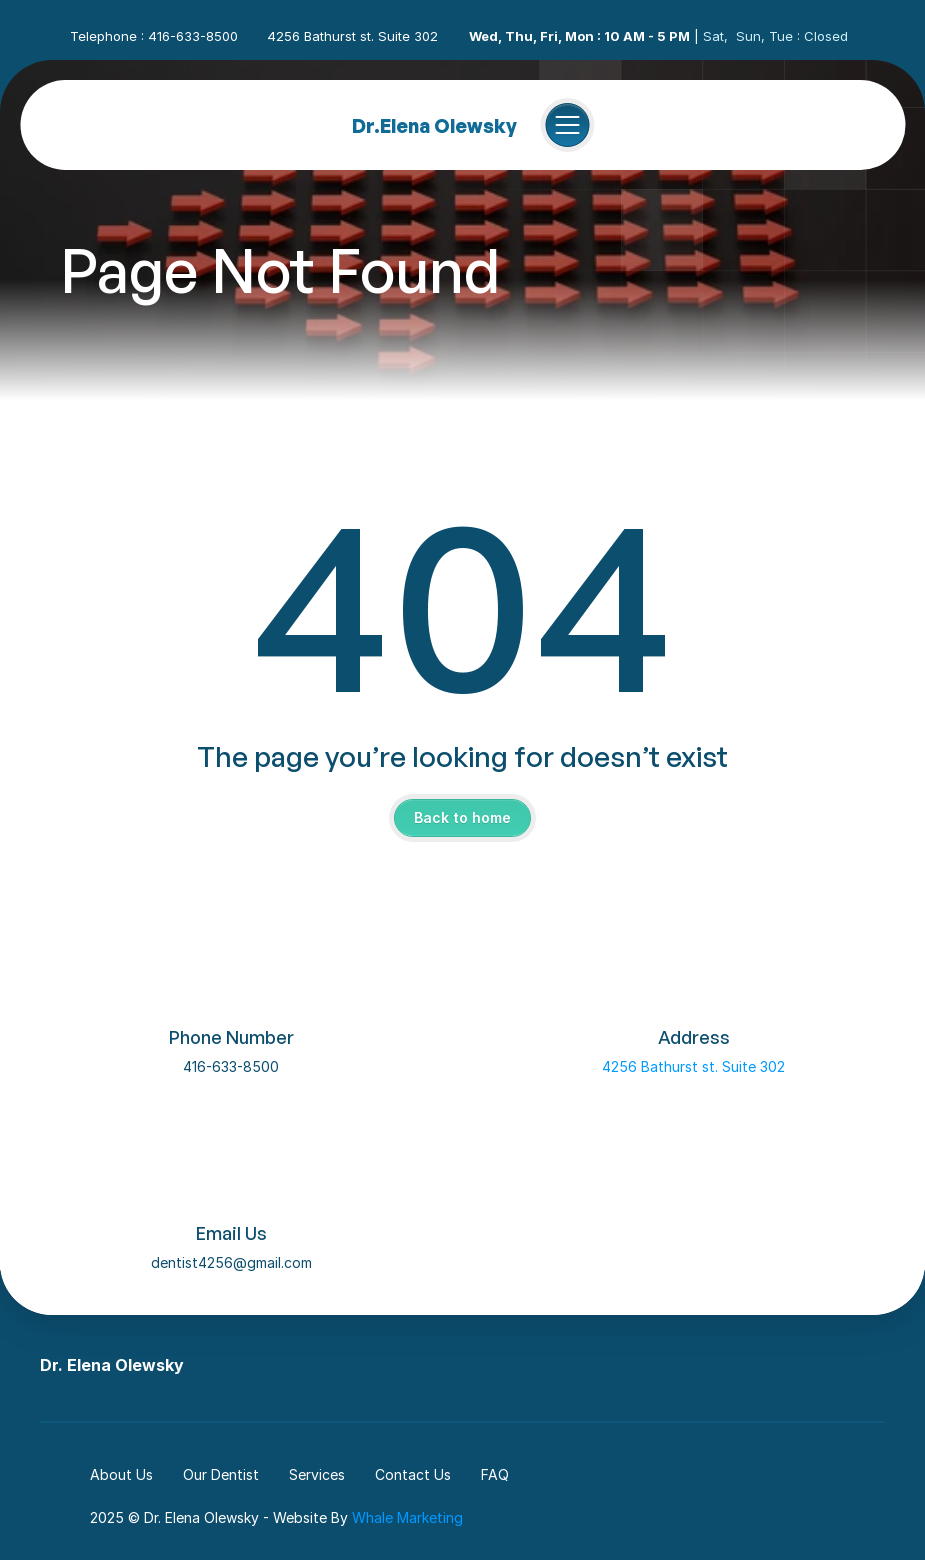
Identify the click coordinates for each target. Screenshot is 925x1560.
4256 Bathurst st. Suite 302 (693, 1066)
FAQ (495, 1474)
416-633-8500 (231, 1066)
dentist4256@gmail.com (231, 1262)
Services (317, 1474)
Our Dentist (221, 1474)
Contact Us (413, 1474)
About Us (121, 1474)
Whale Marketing (407, 1517)
